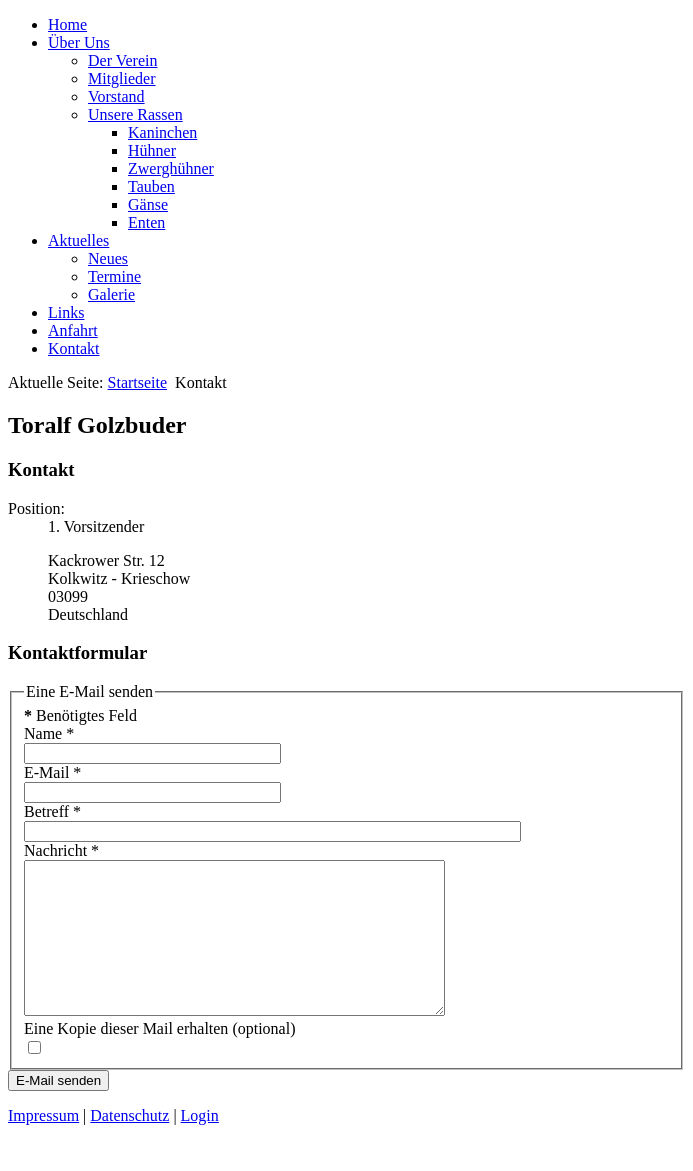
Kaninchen (162, 132)
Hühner (152, 150)
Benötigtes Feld (80, 715)
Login (200, 1145)
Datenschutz (129, 1145)
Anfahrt (73, 330)
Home (67, 24)
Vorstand (116, 96)
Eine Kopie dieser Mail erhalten (126, 1058)
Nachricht (61, 850)
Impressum (43, 1145)
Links (66, 312)
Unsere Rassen (135, 114)
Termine (114, 276)
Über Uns (79, 42)
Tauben (151, 186)
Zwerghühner (171, 168)
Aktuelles (78, 240)
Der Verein (122, 60)
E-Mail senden (58, 1110)
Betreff (52, 811)
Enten (146, 222)
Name (49, 733)
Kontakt (74, 348)
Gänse (148, 204)
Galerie (111, 294)
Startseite (138, 382)
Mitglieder (122, 78)
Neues (108, 258)
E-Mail (52, 772)
